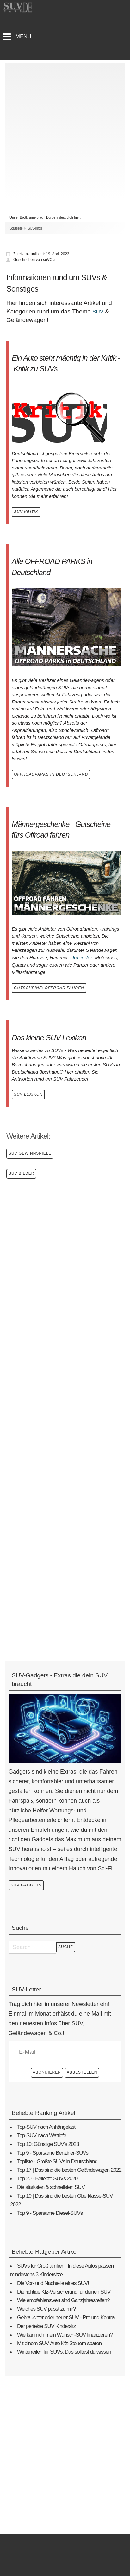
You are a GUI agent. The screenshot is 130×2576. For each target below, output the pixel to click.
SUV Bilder (21, 1173)
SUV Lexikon (28, 1094)
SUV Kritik (26, 512)
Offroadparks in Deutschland (51, 774)
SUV (97, 312)
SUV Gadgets (26, 1885)
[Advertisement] (65, 128)
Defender (81, 958)
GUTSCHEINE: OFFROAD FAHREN (49, 988)
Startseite (15, 228)
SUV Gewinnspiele (30, 1153)
